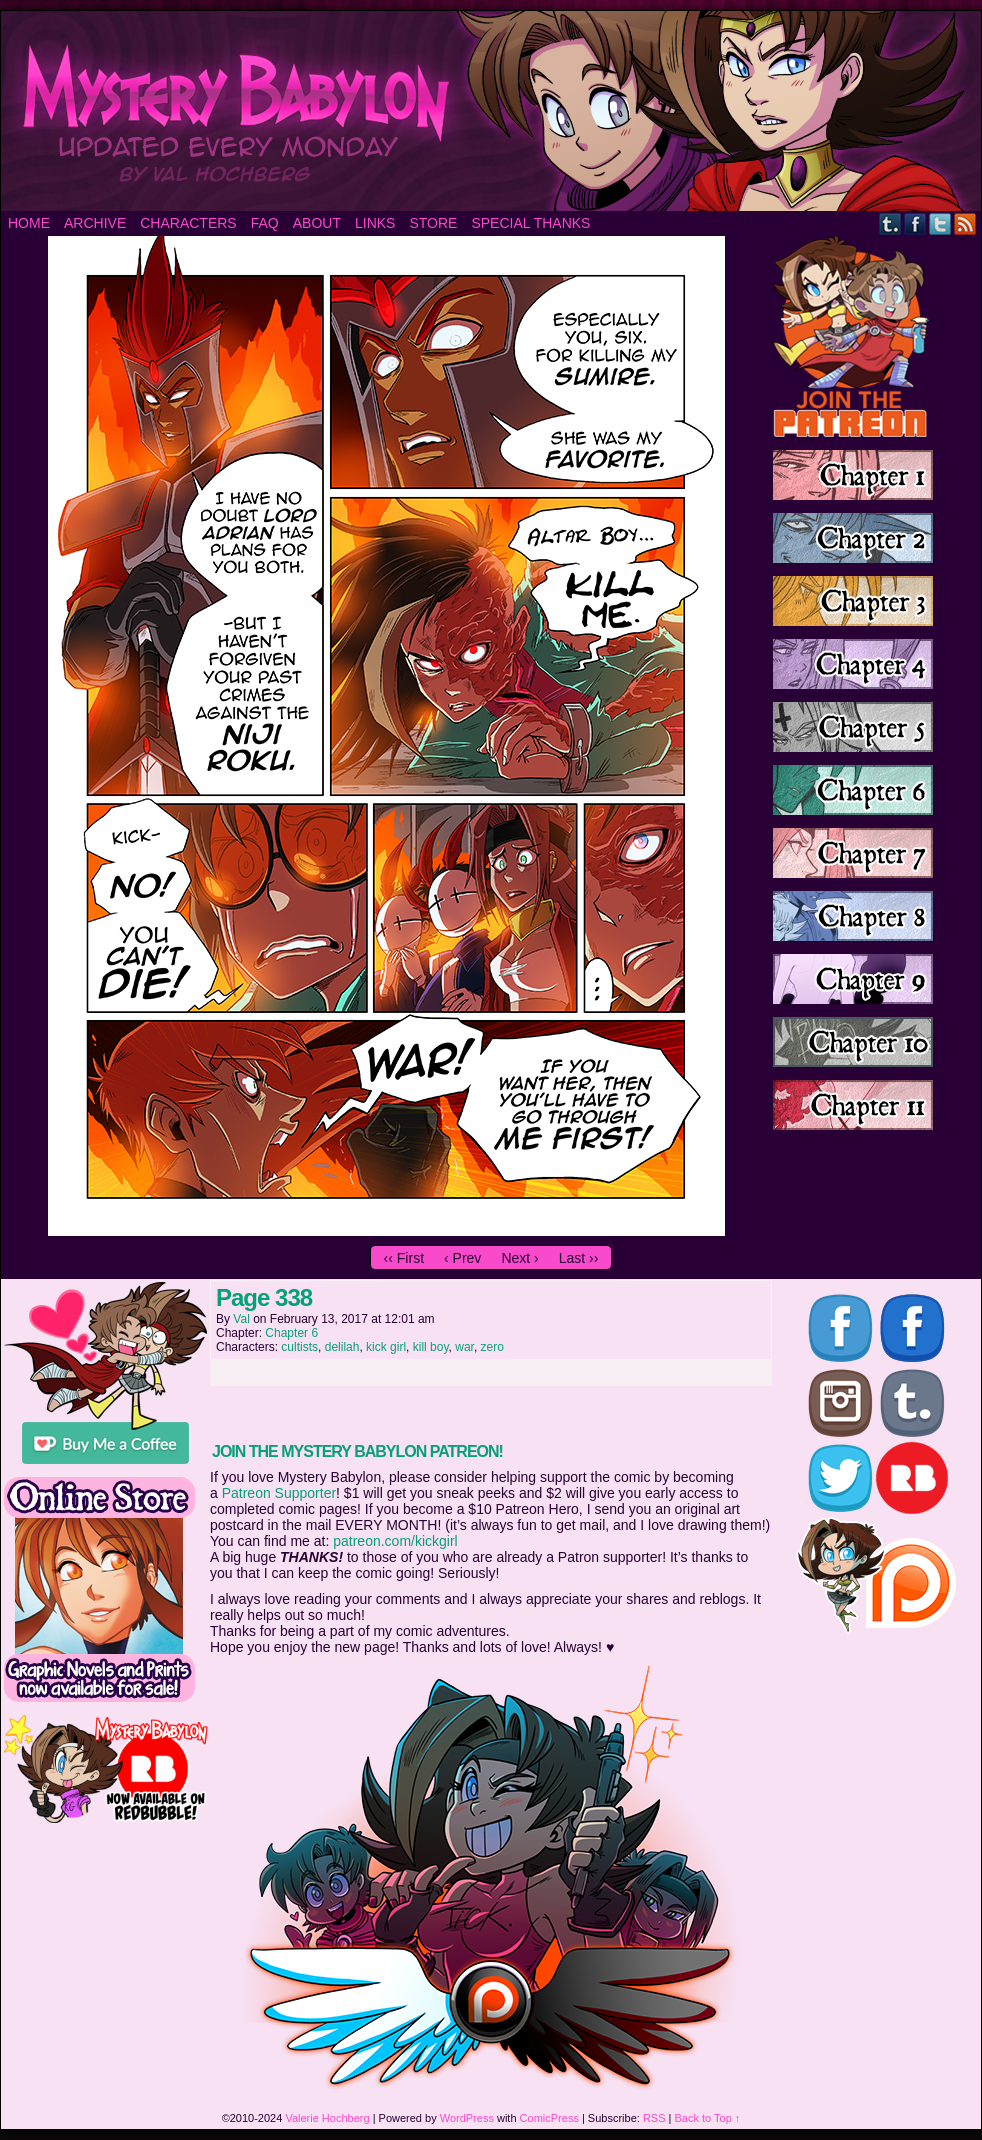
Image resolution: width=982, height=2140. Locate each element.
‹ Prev (462, 1258)
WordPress (467, 2118)
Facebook (915, 223)
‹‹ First (404, 1258)
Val (241, 1319)
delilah (342, 1347)
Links (375, 223)
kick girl (386, 1347)
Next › (519, 1258)
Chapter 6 (291, 1333)
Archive (95, 223)
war (464, 1347)
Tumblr (890, 223)
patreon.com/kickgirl (395, 1541)
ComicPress (549, 2118)
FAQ (265, 223)
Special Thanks (530, 223)
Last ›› (579, 1258)
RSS (965, 223)
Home (29, 223)
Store (433, 223)
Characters (188, 223)
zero (492, 1347)
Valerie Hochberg (327, 2118)
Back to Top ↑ (708, 2118)
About (317, 223)
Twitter (940, 223)
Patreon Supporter (279, 1493)
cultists (299, 1347)
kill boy (431, 1347)
